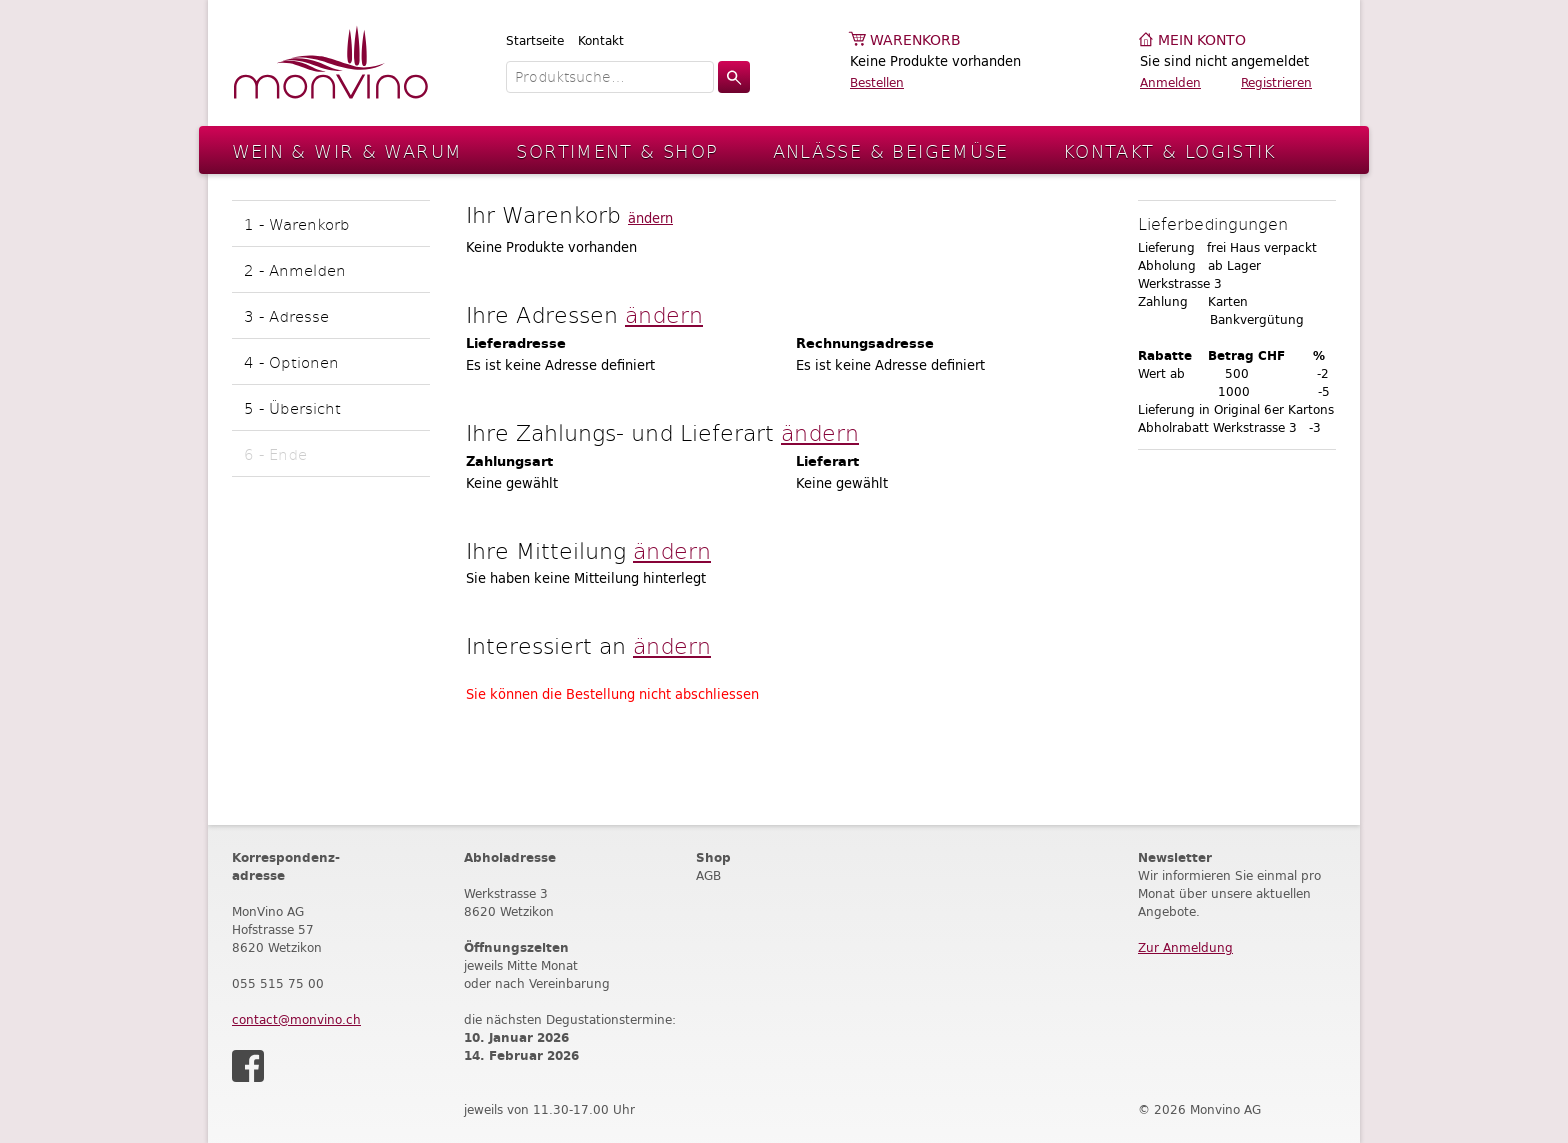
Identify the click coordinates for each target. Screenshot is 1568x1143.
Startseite (535, 40)
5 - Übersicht (292, 407)
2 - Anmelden (295, 269)
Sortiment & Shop (617, 150)
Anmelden (1170, 82)
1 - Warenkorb (297, 223)
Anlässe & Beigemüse (891, 150)
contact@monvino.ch (296, 1019)
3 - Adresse (286, 315)
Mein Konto (1202, 40)
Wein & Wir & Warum (347, 150)
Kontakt (601, 40)
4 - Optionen (291, 361)
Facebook (248, 1066)
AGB (708, 875)
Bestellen (877, 82)
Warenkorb (915, 40)
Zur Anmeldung (1185, 947)
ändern (650, 218)
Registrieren (1276, 82)
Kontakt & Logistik (1170, 150)
